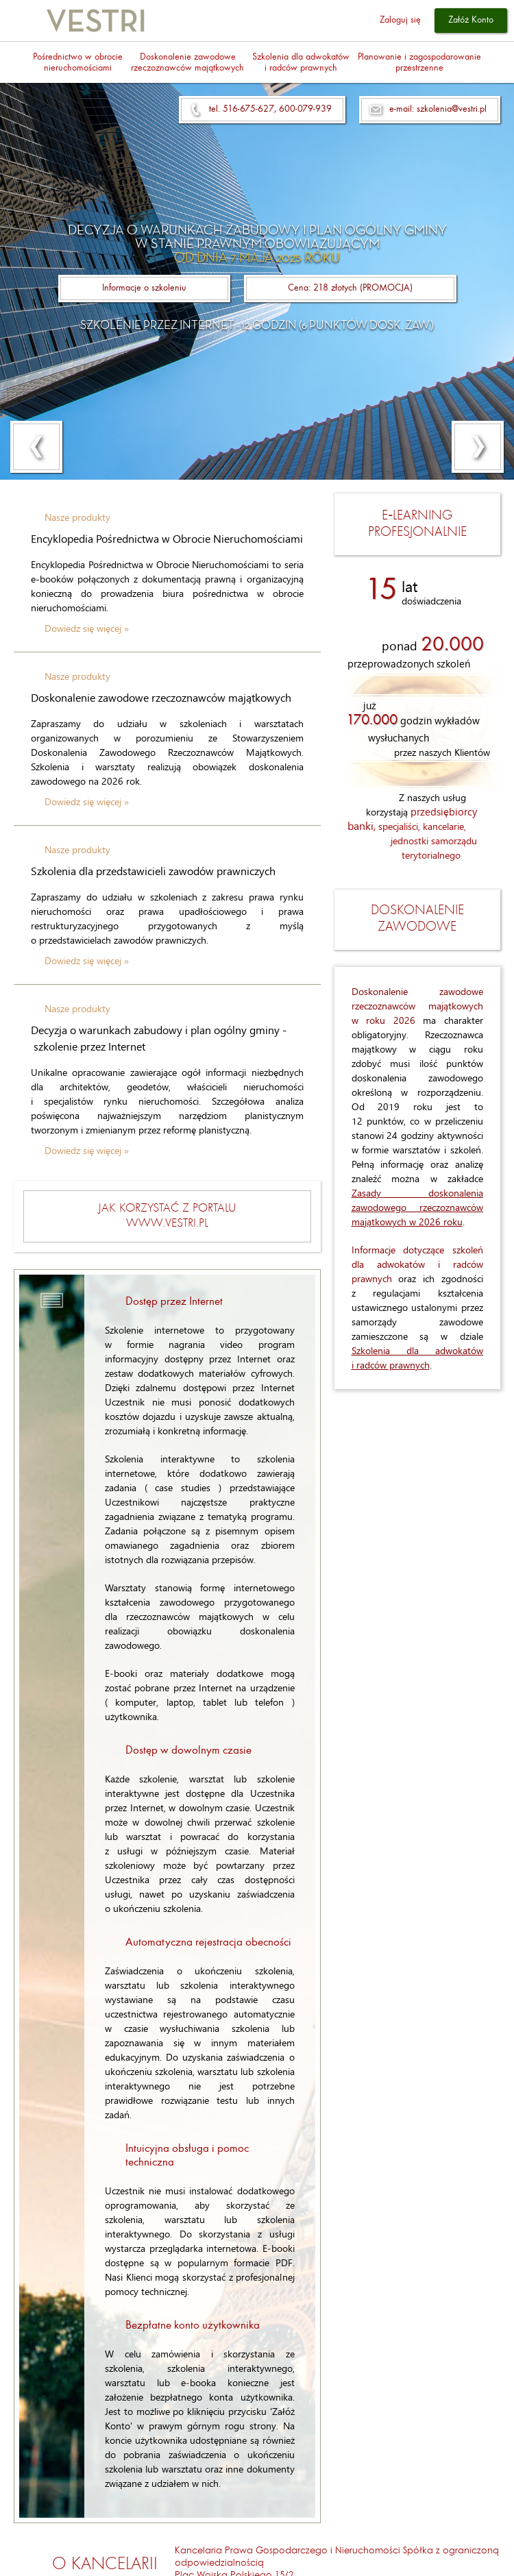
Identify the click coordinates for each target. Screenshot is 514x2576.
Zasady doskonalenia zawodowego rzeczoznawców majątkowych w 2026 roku (418, 1207)
